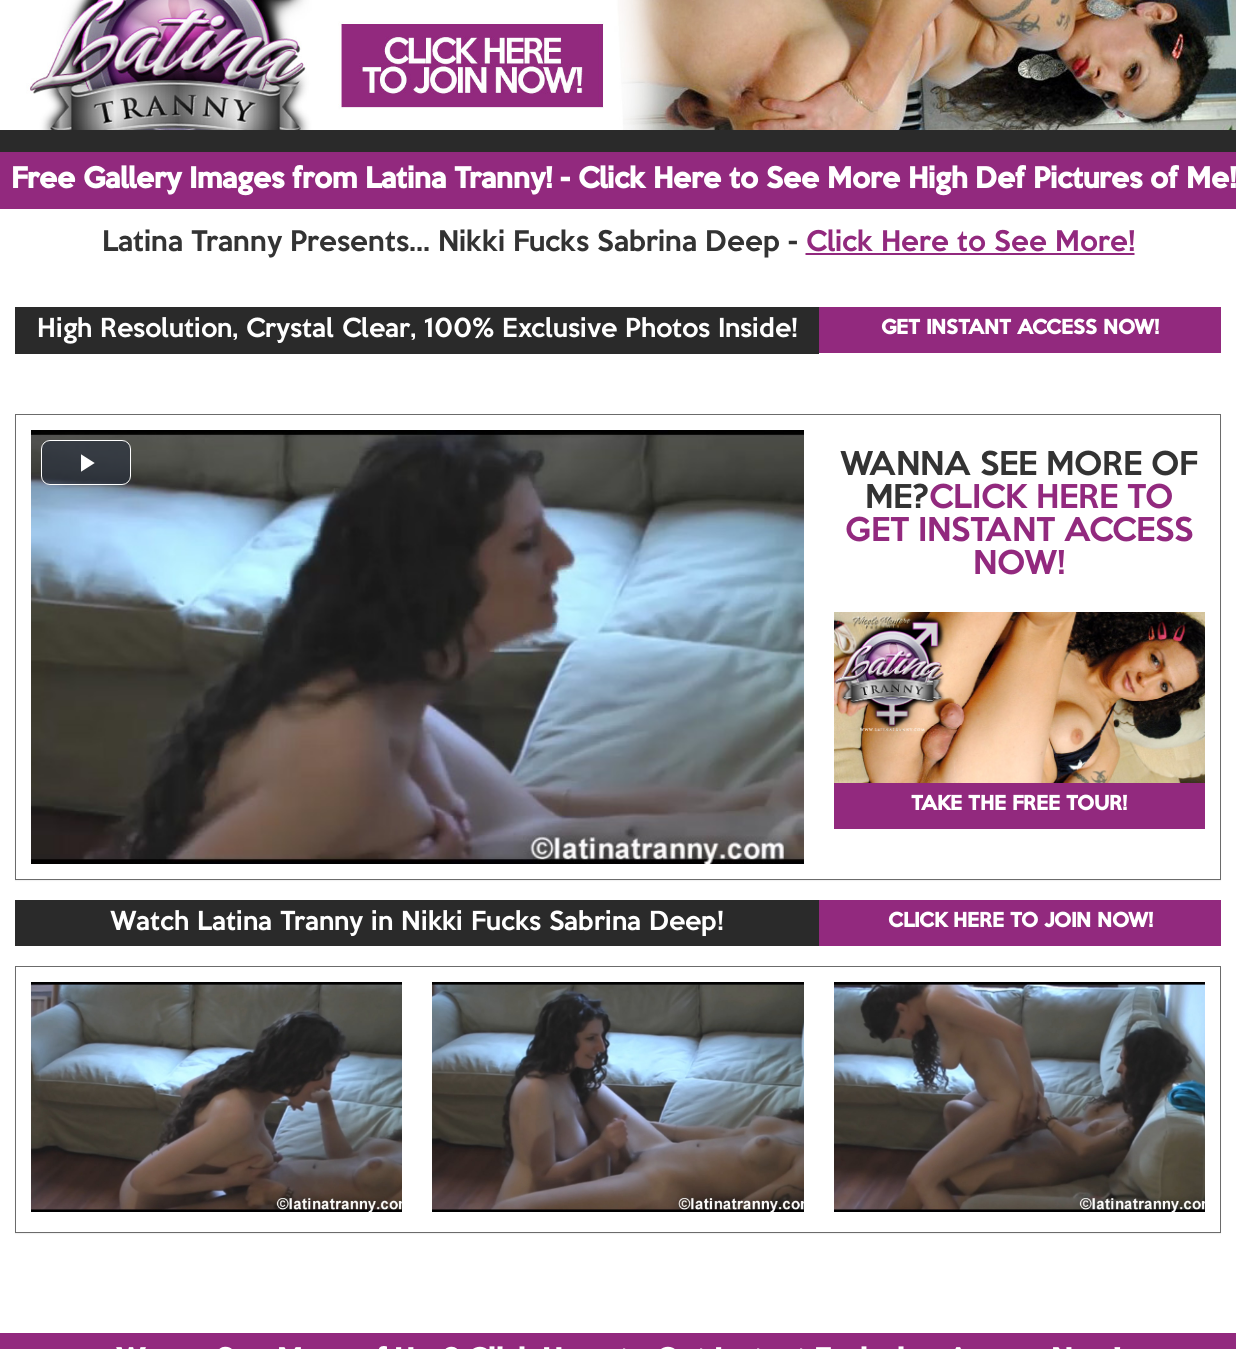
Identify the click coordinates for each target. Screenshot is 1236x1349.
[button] (86, 462)
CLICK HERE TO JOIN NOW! (1020, 922)
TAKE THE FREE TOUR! (1019, 805)
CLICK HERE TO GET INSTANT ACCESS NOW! (1019, 532)
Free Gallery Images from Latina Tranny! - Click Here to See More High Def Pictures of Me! (623, 180)
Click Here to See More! (970, 243)
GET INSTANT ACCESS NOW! (1020, 329)
